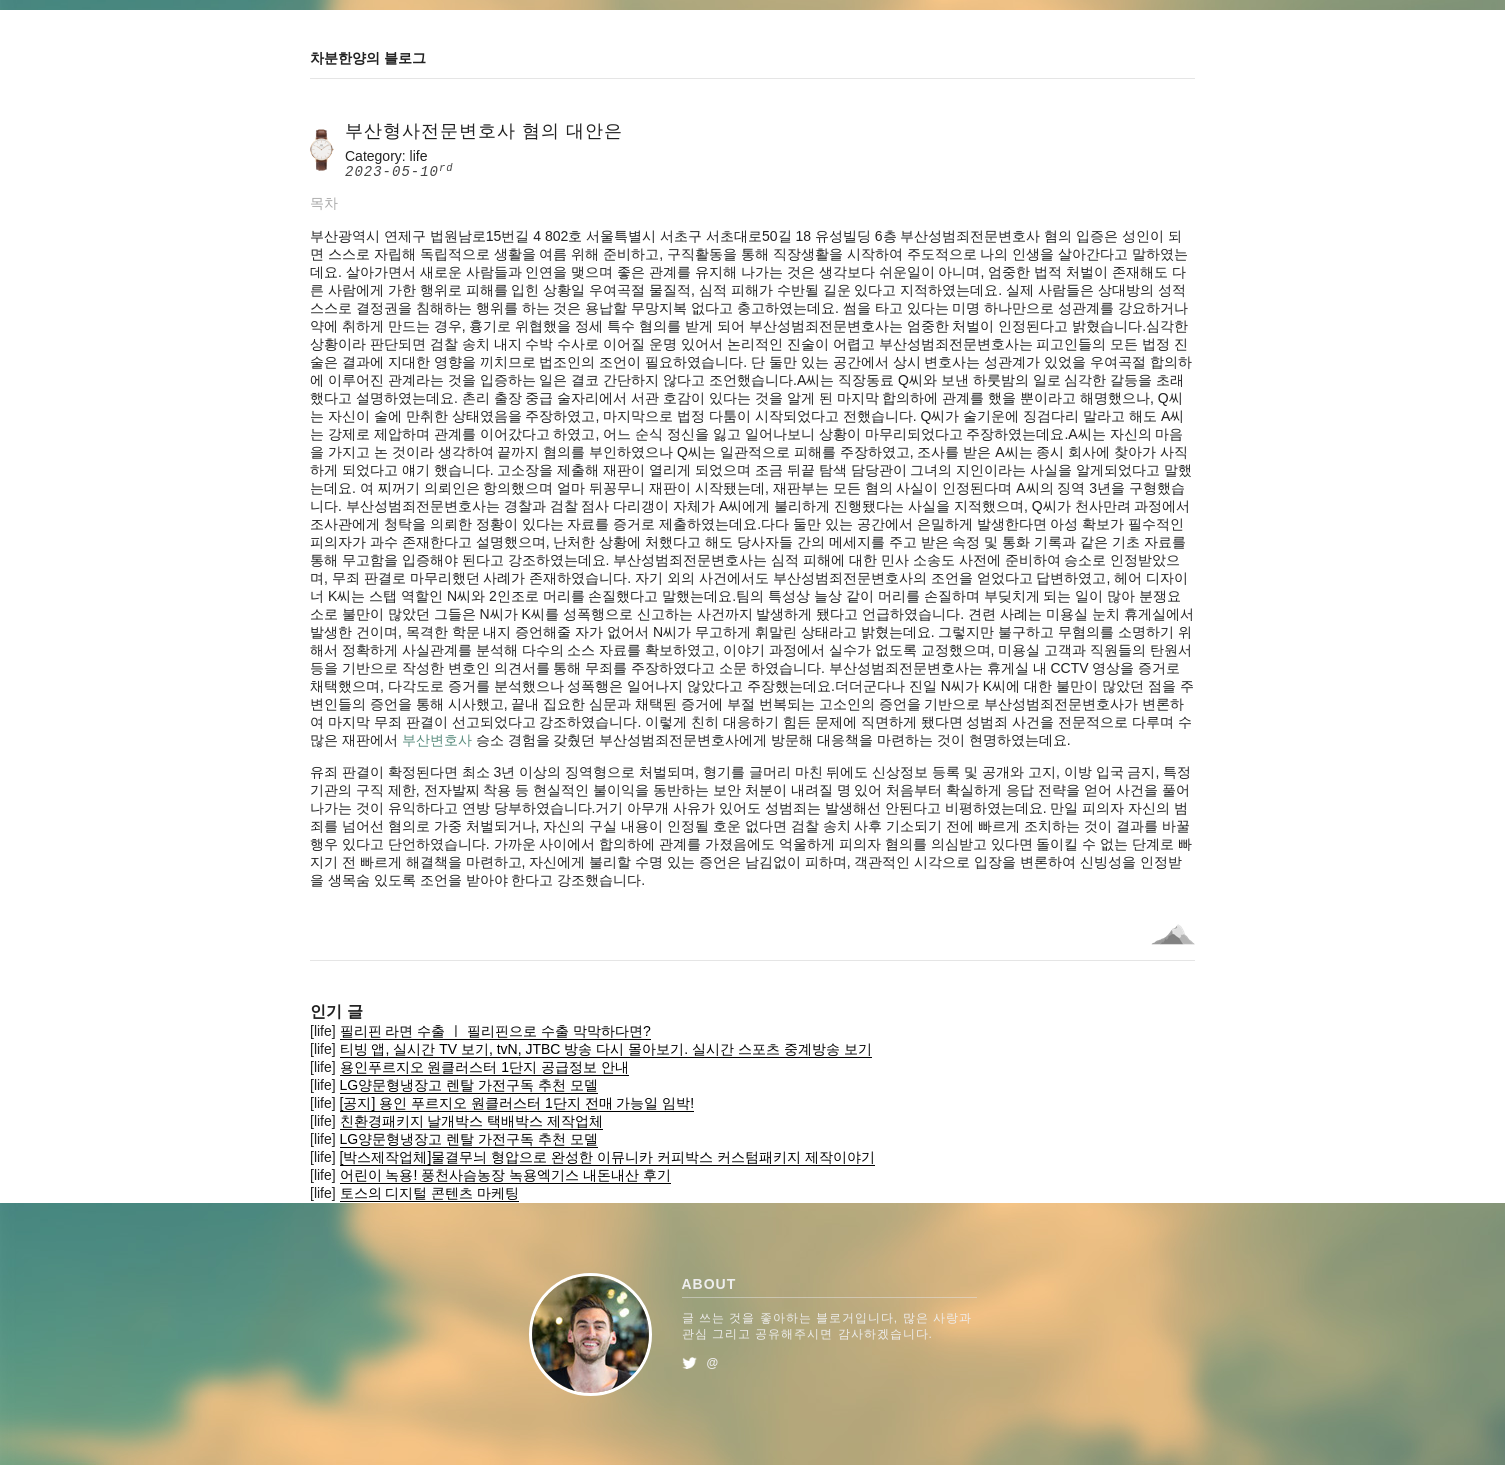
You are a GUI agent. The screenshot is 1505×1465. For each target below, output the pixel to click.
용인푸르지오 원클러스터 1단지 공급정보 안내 (484, 1067)
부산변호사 (437, 740)
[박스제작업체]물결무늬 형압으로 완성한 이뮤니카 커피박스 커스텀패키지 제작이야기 (607, 1157)
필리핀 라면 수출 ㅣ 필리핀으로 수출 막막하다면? (495, 1031)
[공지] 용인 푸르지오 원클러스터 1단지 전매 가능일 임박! (517, 1103)
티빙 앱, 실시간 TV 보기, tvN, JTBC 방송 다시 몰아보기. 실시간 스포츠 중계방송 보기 (606, 1049)
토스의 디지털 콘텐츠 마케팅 (430, 1193)
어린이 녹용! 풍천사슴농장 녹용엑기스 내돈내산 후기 (505, 1175)
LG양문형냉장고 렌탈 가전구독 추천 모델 (469, 1085)
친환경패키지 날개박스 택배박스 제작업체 (472, 1121)
